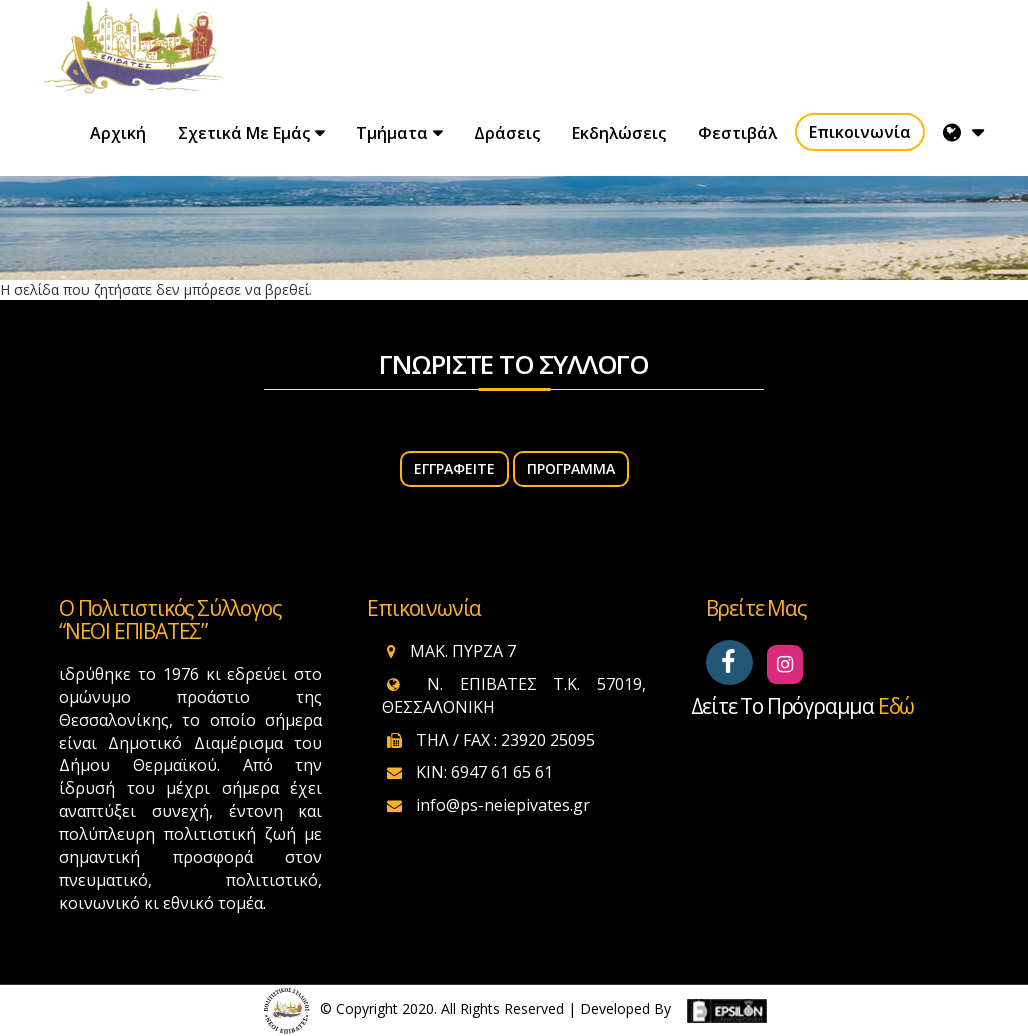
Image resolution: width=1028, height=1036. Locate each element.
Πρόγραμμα (571, 468)
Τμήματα (392, 133)
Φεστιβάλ (737, 133)
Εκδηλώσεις (619, 133)
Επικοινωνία (860, 132)
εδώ (896, 706)
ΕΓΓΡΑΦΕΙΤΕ (454, 468)
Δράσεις (507, 133)
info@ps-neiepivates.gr (503, 805)
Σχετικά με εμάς (244, 133)
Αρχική (118, 133)
